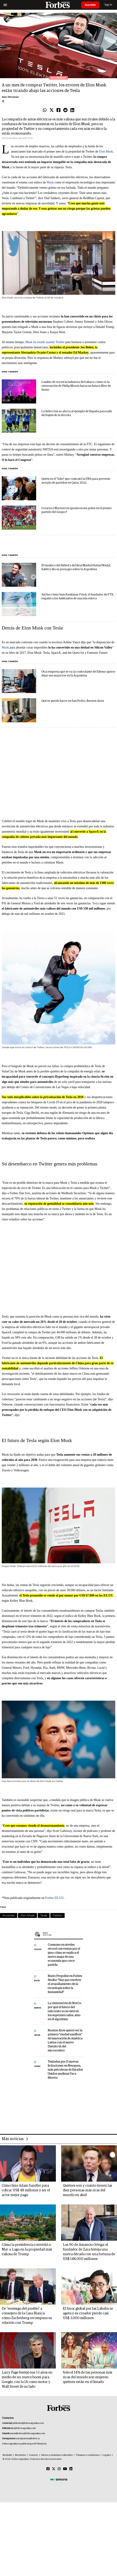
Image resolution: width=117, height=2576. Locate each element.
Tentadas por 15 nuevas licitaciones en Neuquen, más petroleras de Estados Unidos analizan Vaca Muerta (65, 2069)
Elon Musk (106, 151)
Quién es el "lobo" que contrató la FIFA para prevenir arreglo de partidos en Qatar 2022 (75, 480)
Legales (107, 2455)
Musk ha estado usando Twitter (44, 342)
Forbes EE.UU (54, 1898)
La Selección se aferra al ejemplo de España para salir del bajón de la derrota (76, 413)
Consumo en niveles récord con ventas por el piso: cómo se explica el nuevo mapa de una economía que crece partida (64, 1954)
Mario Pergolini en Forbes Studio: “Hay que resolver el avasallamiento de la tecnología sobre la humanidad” (65, 1984)
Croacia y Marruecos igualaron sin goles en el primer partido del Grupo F (76, 510)
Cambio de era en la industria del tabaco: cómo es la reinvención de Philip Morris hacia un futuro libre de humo (76, 386)
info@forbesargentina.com (23, 2428)
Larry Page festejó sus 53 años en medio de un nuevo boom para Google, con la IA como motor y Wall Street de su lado (27, 2379)
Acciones (9, 1915)
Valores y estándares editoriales (57, 2455)
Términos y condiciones (88, 2455)
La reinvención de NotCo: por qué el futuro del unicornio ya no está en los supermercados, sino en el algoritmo (64, 2011)
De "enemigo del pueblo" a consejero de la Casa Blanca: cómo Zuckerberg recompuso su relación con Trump (27, 2316)
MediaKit (7, 2455)
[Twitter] (53, 2469)
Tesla (95, 903)
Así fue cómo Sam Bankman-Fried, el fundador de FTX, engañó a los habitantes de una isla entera (77, 596)
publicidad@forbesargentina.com (28, 2423)
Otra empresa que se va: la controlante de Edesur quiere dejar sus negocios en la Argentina (78, 673)
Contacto (33, 2455)
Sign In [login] (108, 4)
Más (63, 1934)
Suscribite (90, 4)
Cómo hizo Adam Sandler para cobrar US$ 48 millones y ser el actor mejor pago (26, 2190)
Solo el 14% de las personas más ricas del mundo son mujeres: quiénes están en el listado (87, 2377)
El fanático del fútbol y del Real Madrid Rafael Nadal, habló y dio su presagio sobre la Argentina (76, 567)
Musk (50, 182)
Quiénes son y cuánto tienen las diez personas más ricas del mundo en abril (87, 2190)
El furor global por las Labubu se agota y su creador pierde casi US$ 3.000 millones (88, 2313)
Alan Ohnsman (10, 97)
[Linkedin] (70, 2469)
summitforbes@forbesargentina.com (27, 2433)
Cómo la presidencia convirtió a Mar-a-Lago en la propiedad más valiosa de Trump (27, 2249)
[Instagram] (59, 2469)
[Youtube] (65, 2469)
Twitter (57, 1915)
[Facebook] (48, 2469)
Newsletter (20, 2455)
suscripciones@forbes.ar (28, 2438)
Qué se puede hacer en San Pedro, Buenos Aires (72, 700)
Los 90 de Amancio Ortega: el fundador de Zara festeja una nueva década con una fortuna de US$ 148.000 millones (89, 2252)
